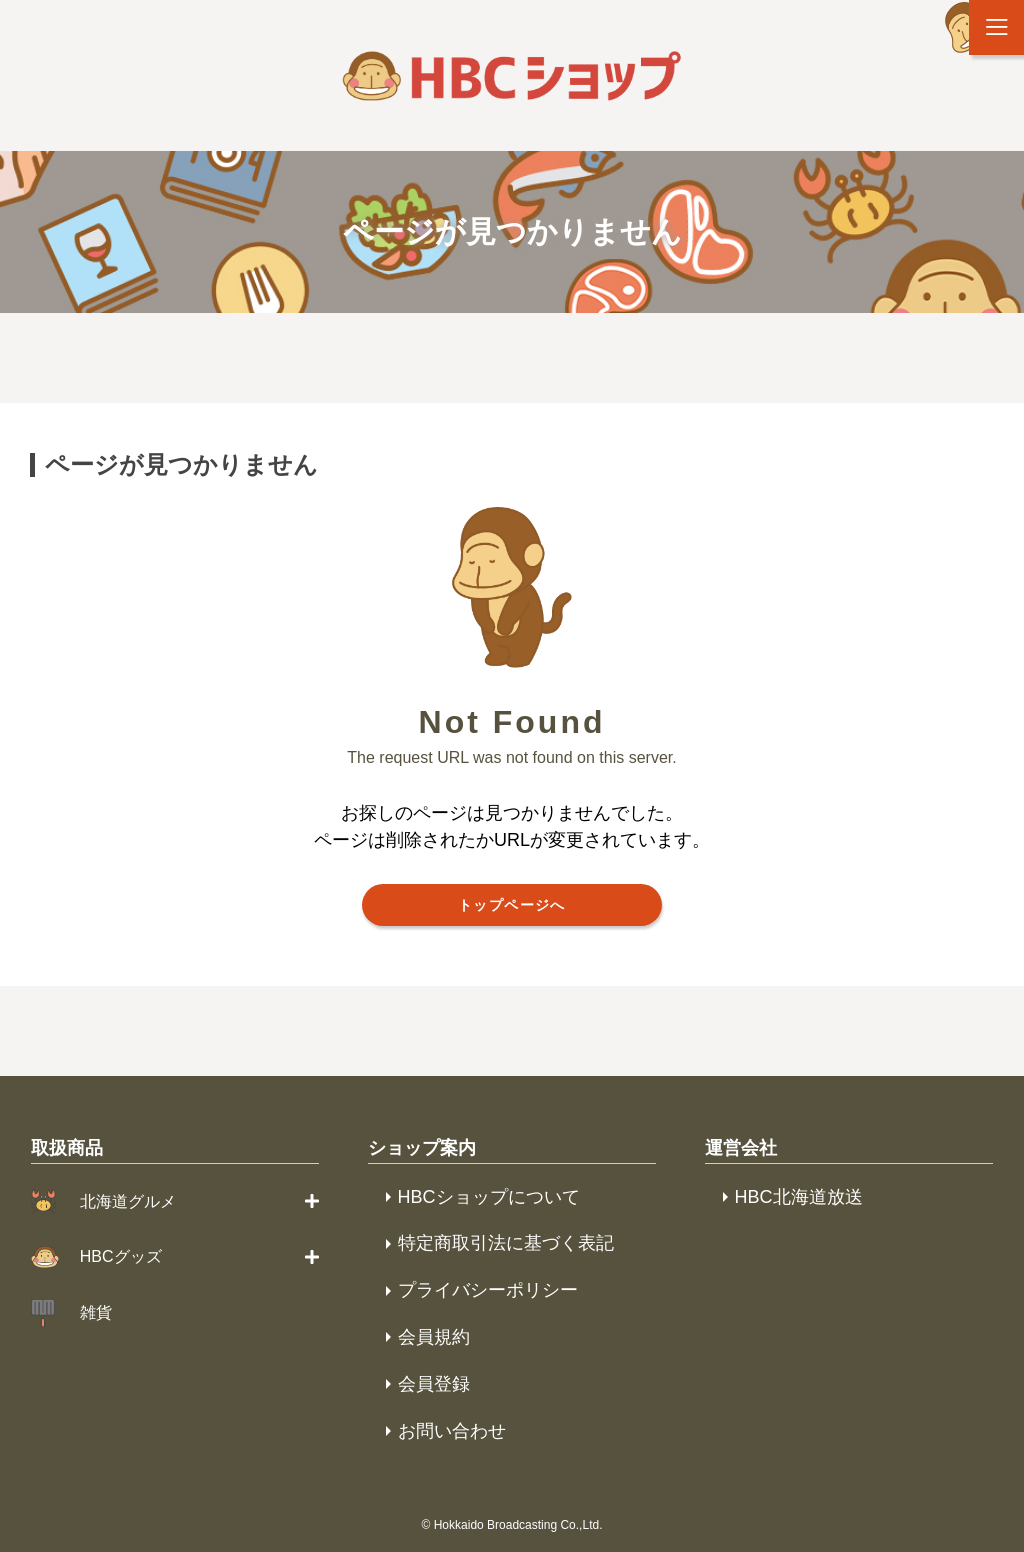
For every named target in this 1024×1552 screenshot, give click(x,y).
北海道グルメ (128, 1201)
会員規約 (434, 1337)
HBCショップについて (489, 1197)
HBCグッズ (121, 1256)
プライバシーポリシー (488, 1290)
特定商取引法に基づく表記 (506, 1243)
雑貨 (96, 1312)
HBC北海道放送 (799, 1197)
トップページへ (512, 905)
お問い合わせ (452, 1431)
